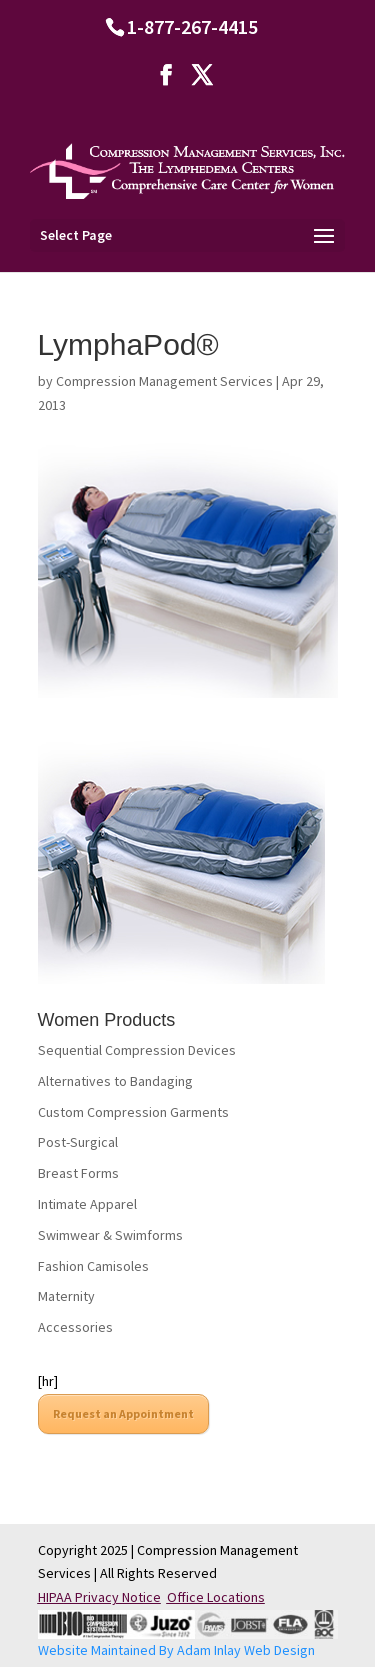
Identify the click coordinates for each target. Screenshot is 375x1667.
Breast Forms (78, 1173)
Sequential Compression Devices (137, 1050)
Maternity (66, 1296)
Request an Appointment (123, 1413)
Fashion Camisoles (93, 1266)
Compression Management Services (164, 381)
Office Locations (216, 1597)
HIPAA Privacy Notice (99, 1597)
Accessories (75, 1327)
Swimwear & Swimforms (110, 1235)
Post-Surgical (78, 1142)
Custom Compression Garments (133, 1112)
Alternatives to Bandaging (115, 1081)
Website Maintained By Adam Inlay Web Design (176, 1650)
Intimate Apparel (87, 1204)
